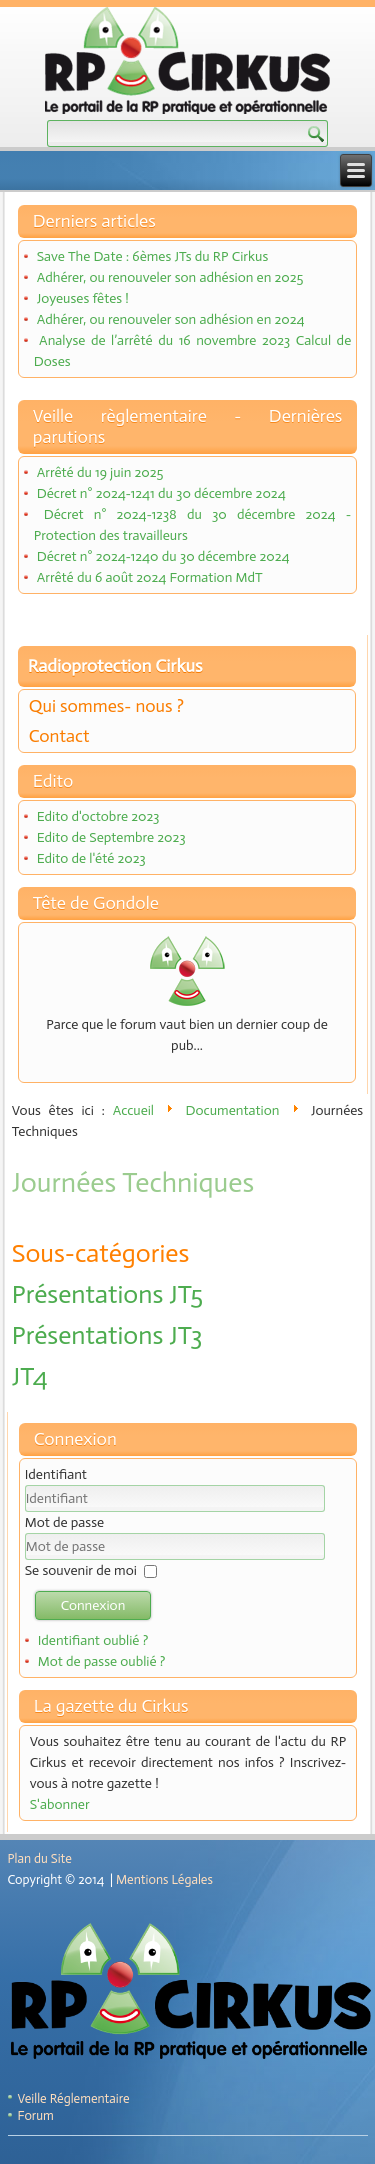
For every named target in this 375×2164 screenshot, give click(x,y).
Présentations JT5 (107, 1294)
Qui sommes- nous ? (106, 706)
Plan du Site (40, 1858)
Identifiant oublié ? (93, 1640)
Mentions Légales (164, 1879)
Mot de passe (64, 1522)
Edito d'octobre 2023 (98, 816)
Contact (59, 736)
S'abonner (60, 1804)
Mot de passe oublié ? (102, 1661)
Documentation (233, 1110)
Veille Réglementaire (74, 2098)
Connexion (93, 1605)
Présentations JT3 (107, 1335)
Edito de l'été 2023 (91, 858)
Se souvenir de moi (81, 1570)
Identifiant (56, 1474)
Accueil (133, 1110)
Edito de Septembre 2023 (111, 837)
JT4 (30, 1376)
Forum (36, 2115)
